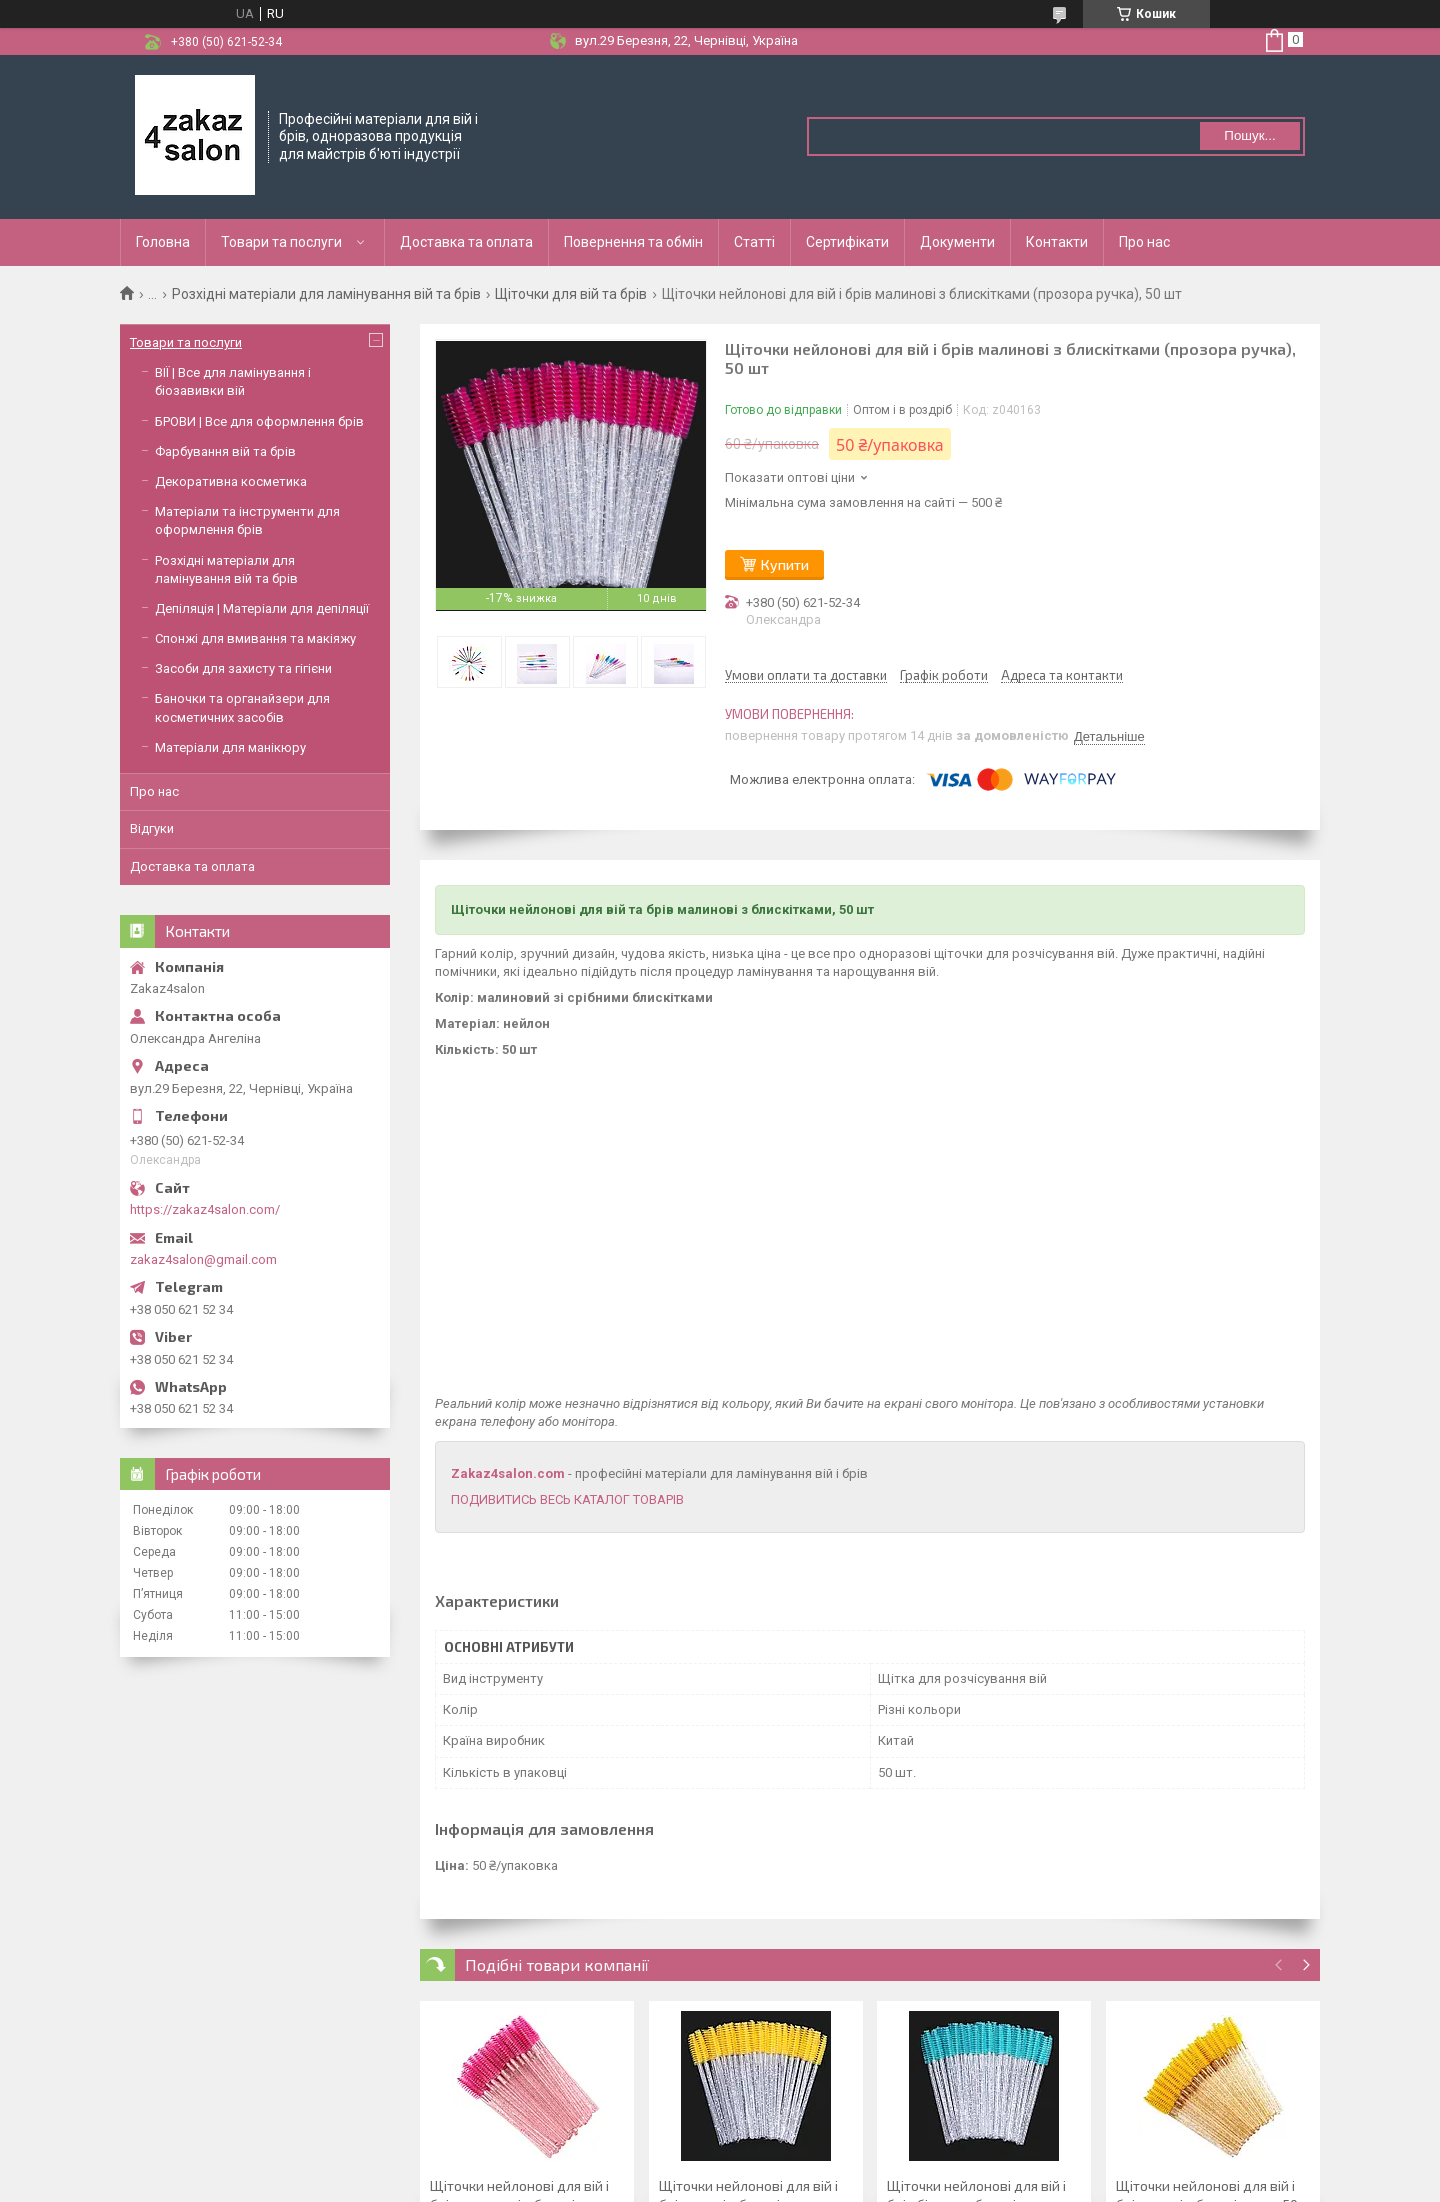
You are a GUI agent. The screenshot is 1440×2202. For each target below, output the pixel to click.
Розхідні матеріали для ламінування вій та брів (326, 294)
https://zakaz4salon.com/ (205, 1209)
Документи (957, 242)
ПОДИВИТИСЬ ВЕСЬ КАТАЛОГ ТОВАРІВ (567, 1499)
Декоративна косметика (231, 481)
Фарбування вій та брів (225, 451)
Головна (163, 242)
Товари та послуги (281, 242)
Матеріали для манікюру (230, 747)
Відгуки (152, 828)
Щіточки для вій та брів (571, 294)
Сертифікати (847, 242)
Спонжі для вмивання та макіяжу (255, 638)
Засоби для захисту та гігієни (243, 668)
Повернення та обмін (633, 242)
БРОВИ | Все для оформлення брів (259, 421)
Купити (785, 564)
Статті (754, 242)
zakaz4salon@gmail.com (203, 1259)
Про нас (1144, 242)
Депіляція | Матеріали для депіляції (262, 608)
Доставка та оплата (466, 242)
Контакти (1057, 242)
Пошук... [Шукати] (1249, 135)
